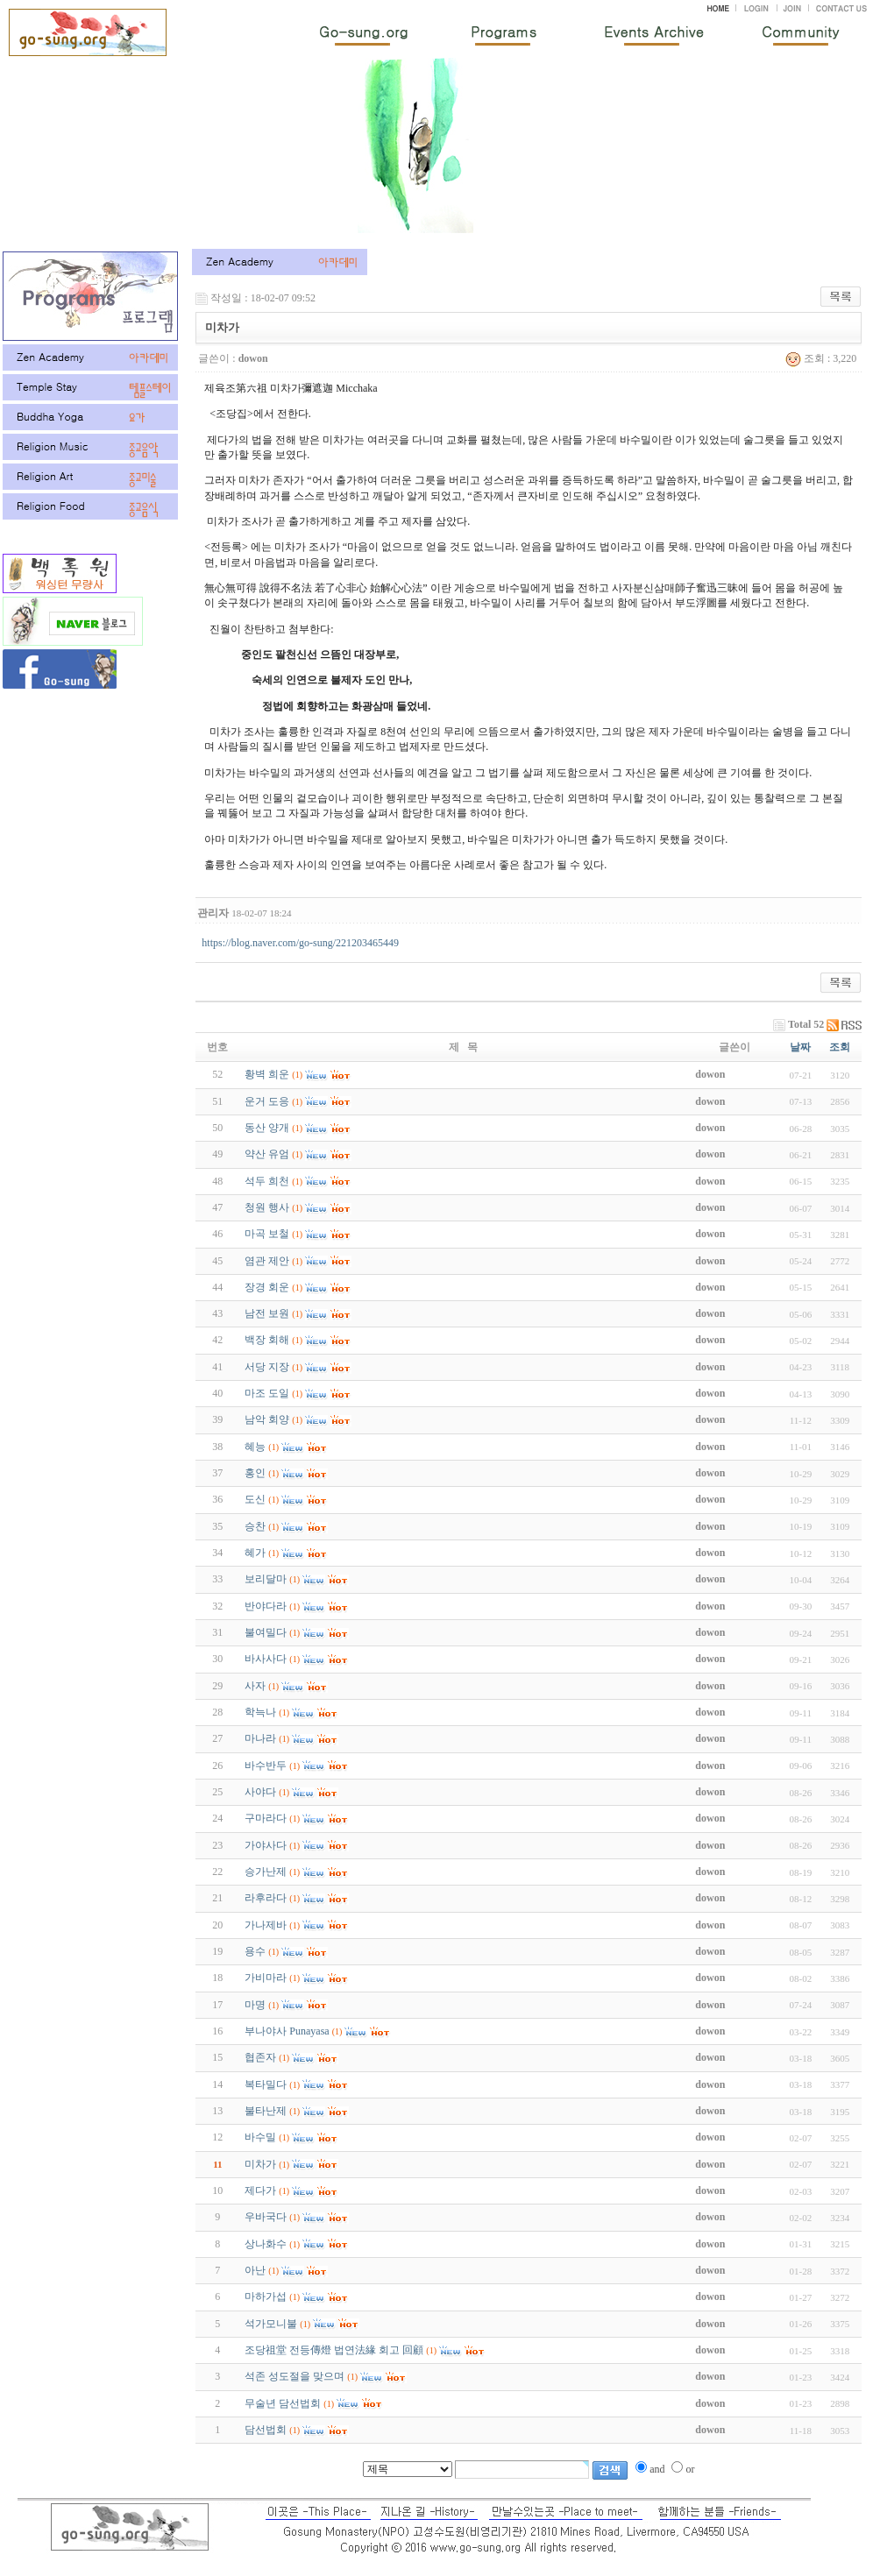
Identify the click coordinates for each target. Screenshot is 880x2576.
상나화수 (266, 2244)
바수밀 (260, 2137)
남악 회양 (267, 1419)
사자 (255, 1686)
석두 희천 (267, 1181)
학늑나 (260, 1712)
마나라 (260, 1738)
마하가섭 (266, 2296)
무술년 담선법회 (283, 2403)
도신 (255, 1499)
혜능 (255, 1446)
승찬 (255, 1526)
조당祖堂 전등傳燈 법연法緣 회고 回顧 (334, 2350)
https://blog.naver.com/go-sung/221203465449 (300, 943)
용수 (255, 1951)
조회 (839, 1047)
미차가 (260, 2164)
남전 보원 (267, 1313)
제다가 (260, 2190)
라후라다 (266, 1898)
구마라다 (266, 1818)
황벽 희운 (267, 1074)
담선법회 (266, 2430)
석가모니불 (271, 2324)
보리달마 (266, 1579)
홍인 (255, 1473)
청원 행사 (267, 1207)
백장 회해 (267, 1340)
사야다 (260, 1792)
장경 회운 (267, 1287)
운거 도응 (267, 1101)
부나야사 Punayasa (287, 2031)
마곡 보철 (267, 1234)
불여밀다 (266, 1632)
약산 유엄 (267, 1154)
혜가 (255, 1552)
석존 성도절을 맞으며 (294, 2376)
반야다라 (266, 1606)
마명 (255, 2005)
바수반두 (266, 1765)
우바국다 (266, 2217)
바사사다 (266, 1658)
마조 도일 (267, 1393)
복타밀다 (266, 2084)
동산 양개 (267, 1128)
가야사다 (266, 1845)
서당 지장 (267, 1367)
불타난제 (266, 2111)
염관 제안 (267, 1261)
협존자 (260, 2057)
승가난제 (266, 1871)
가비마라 (266, 1977)
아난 (255, 2270)
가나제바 (266, 1925)
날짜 (800, 1047)
